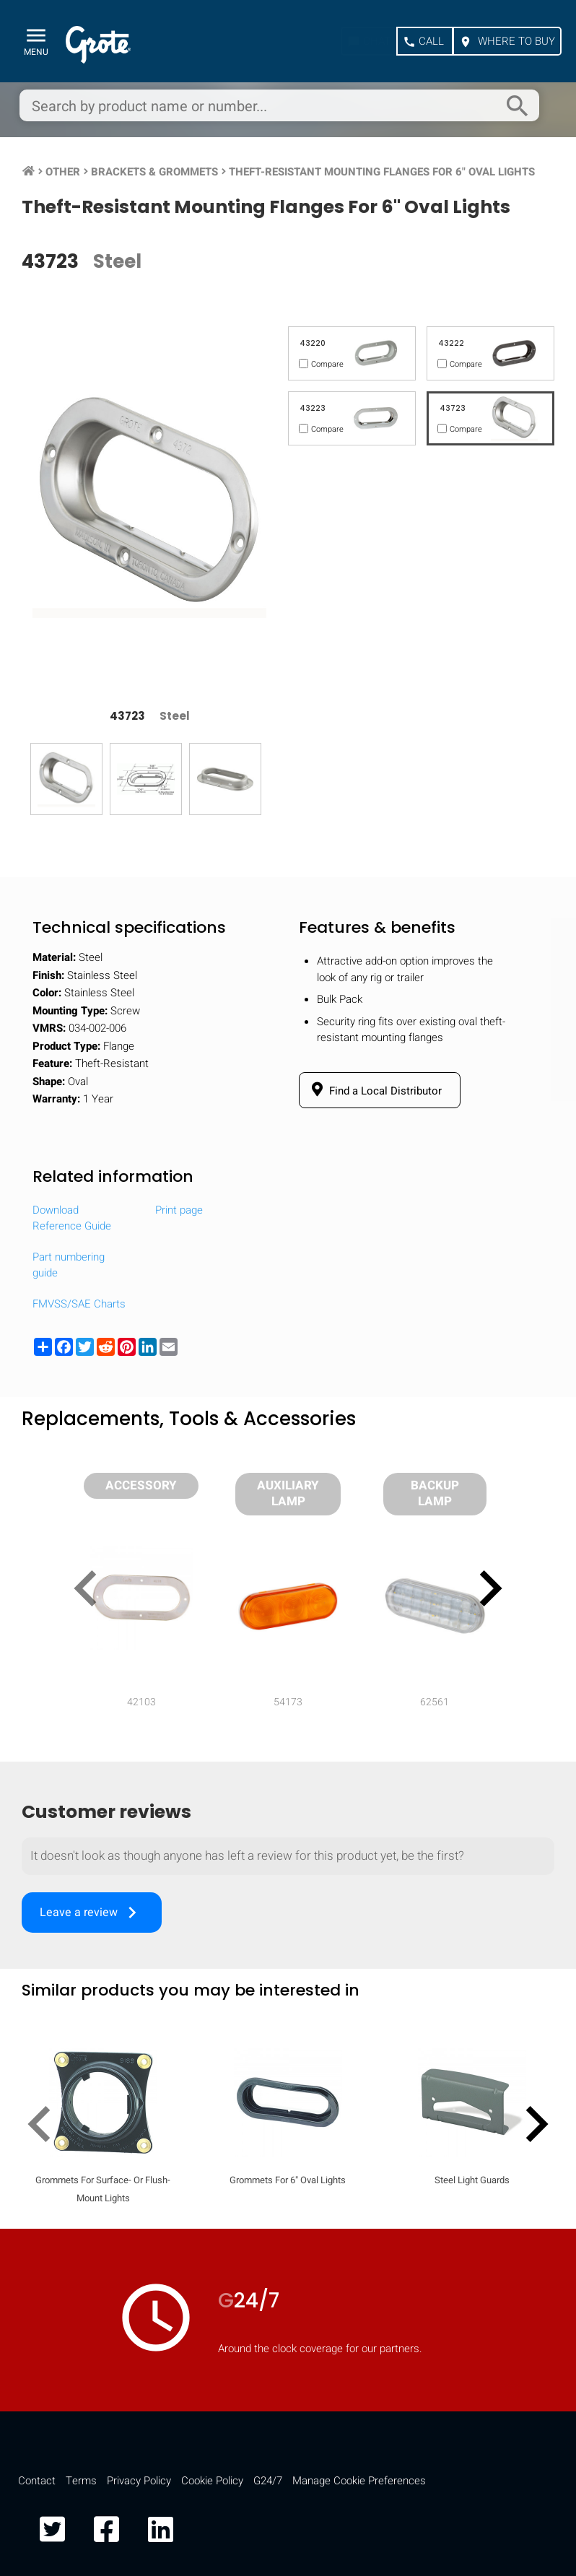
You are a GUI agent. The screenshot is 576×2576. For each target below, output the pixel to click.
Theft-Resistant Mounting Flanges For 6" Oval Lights (382, 172)
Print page (179, 1210)
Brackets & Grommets (154, 172)
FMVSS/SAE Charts (79, 1304)
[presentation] (91, 1591)
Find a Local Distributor (374, 1090)
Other (62, 172)
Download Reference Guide (71, 1218)
